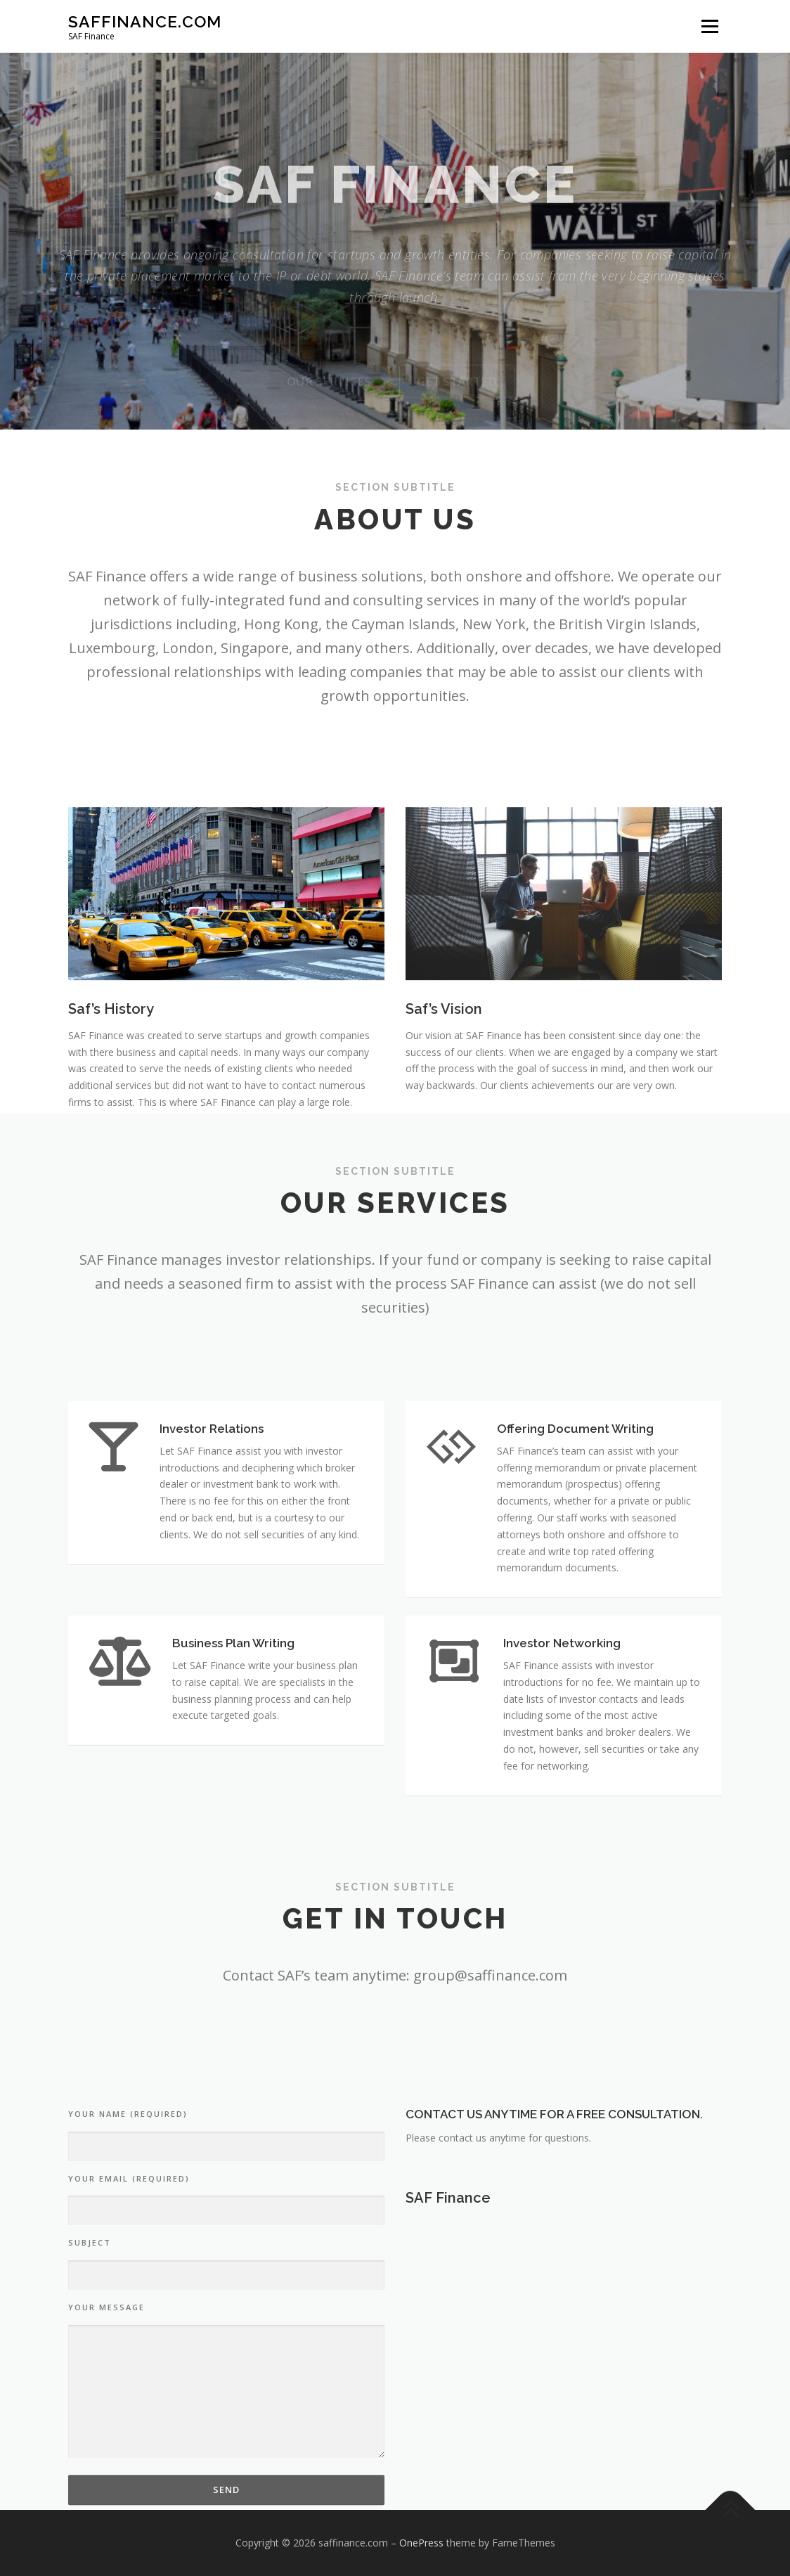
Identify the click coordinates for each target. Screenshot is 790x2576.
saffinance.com (144, 21)
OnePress (421, 2542)
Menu (709, 26)
